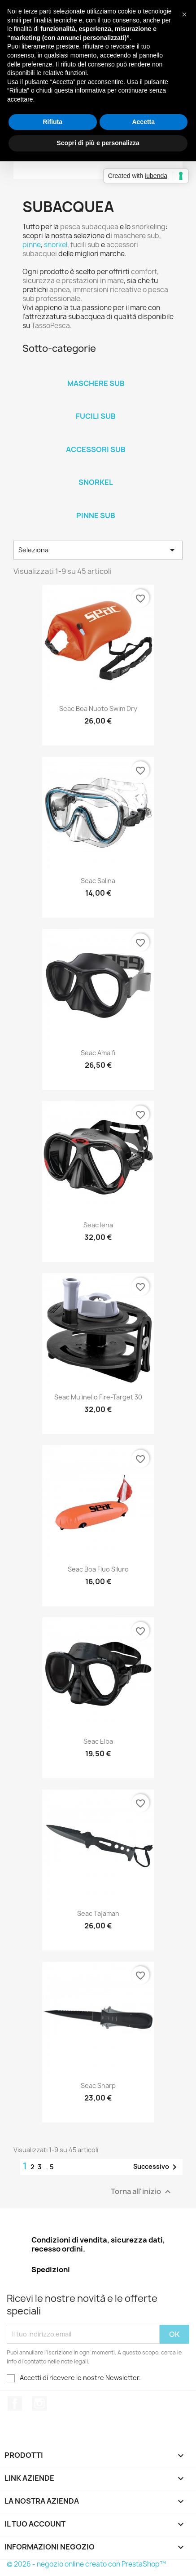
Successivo (156, 2167)
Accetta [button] (143, 121)
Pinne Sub (95, 515)
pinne (31, 244)
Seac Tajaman (98, 1913)
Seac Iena (98, 1225)
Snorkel (95, 482)
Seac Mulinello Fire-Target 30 (98, 1397)
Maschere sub (96, 383)
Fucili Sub (96, 416)
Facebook (15, 2403)
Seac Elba (98, 1741)
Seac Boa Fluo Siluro (98, 1569)
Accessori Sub (96, 449)
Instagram (39, 2403)
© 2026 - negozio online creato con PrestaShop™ (86, 2564)
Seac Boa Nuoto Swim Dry (98, 708)
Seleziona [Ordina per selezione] (98, 550)
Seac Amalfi (98, 1052)
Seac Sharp (98, 2085)
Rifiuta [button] (52, 121)
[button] (184, 14)
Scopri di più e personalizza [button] (98, 143)
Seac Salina (98, 880)
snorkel (55, 244)
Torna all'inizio (142, 2191)
